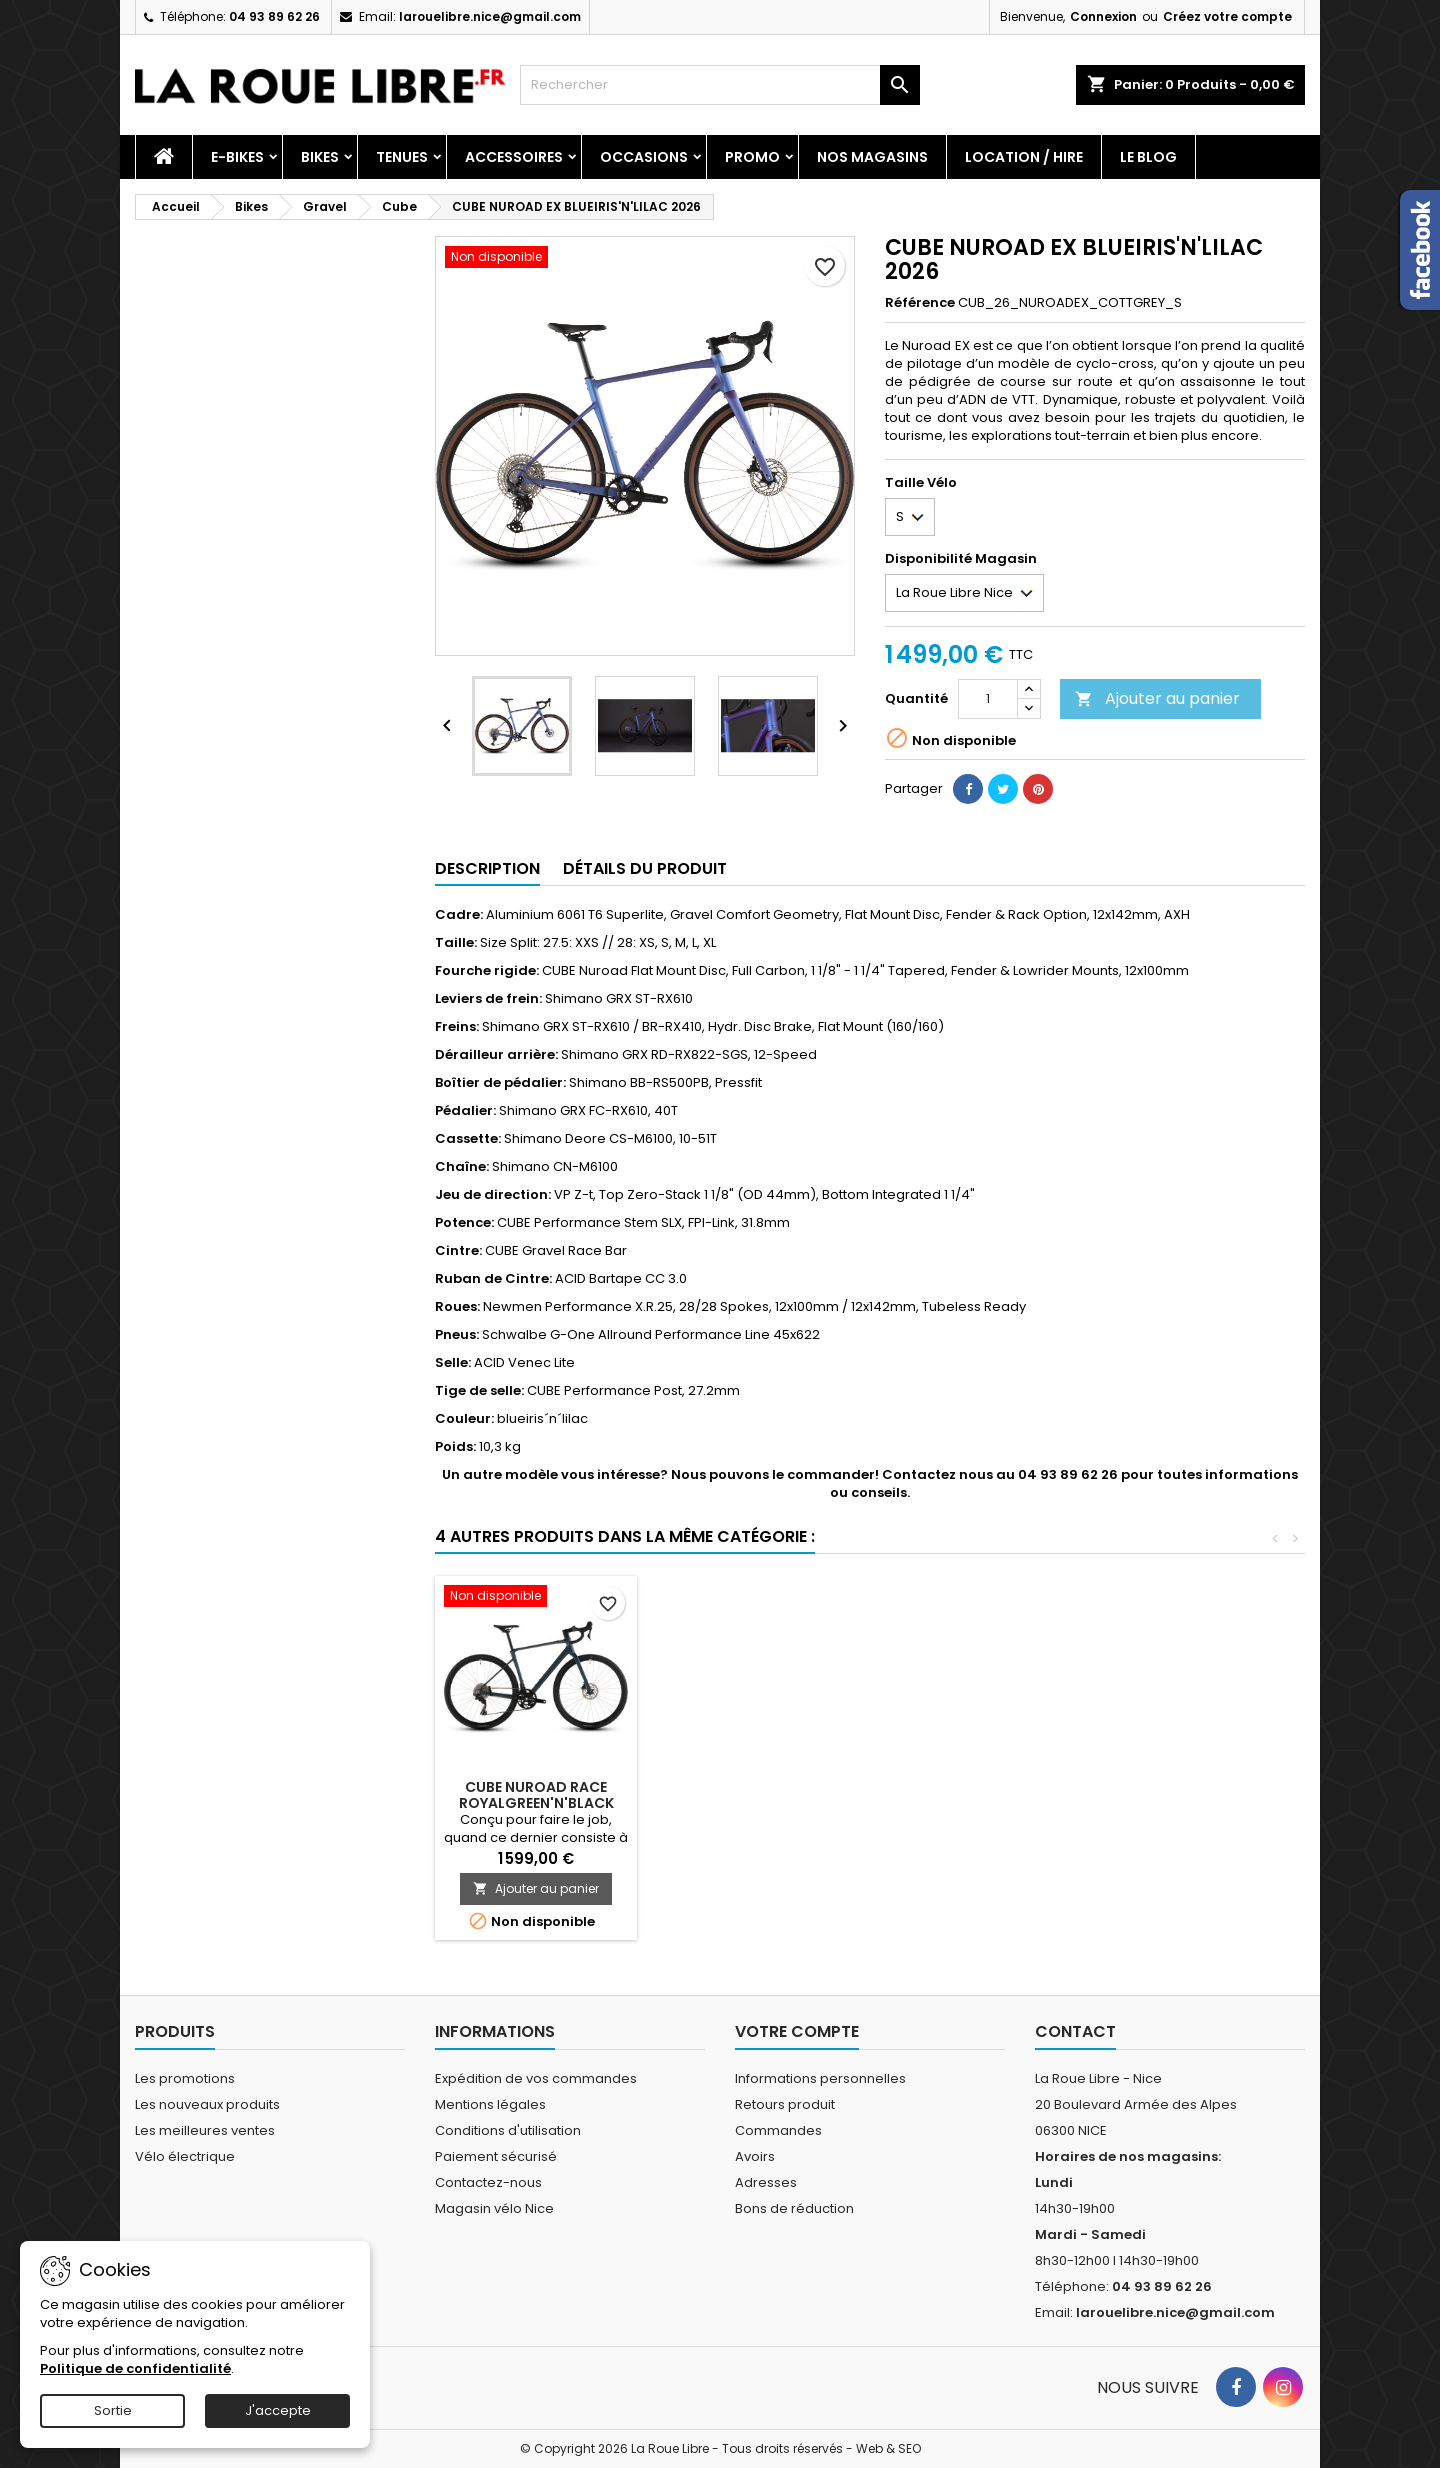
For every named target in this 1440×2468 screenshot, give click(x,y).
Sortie (113, 2410)
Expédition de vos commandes (536, 2078)
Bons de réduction (794, 2208)
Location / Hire (1024, 157)
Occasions (644, 157)
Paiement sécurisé (496, 2156)
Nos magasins (872, 157)
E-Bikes (237, 157)
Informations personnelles (820, 2078)
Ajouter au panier (1157, 698)
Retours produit (785, 2104)
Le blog (1148, 157)
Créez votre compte (1227, 16)
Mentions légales (490, 2104)
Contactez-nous (488, 2182)
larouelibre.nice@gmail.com (490, 16)
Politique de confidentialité (135, 2368)
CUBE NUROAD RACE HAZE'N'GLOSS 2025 (980, 1795)
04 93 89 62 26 (274, 16)
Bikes (320, 157)
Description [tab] (487, 868)
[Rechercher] (720, 85)
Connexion (1103, 16)
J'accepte (278, 2410)
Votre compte (797, 2031)
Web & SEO (888, 2448)
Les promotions (185, 2078)
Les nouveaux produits (207, 2104)
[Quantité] (988, 699)
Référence (920, 303)
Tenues (402, 157)
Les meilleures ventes (205, 2130)
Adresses (766, 2182)
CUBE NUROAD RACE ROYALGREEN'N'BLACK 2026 (1202, 1803)
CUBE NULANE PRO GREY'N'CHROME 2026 (758, 1795)
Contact (1075, 2031)
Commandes (778, 2130)
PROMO (752, 157)
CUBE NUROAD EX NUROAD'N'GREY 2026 (536, 1795)
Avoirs (755, 2156)
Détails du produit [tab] (645, 868)
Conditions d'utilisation (508, 2130)
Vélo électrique (185, 2156)
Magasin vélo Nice (494, 2208)
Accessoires (514, 157)
